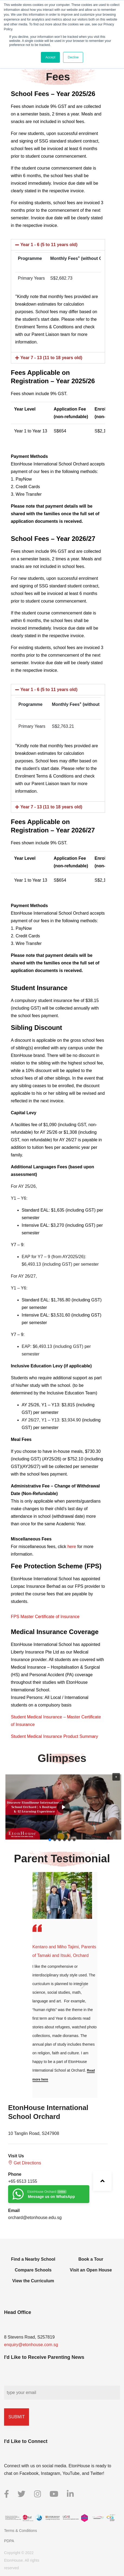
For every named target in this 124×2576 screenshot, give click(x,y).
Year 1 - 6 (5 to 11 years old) (48, 244)
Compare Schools (33, 2270)
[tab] (58, 244)
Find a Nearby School (33, 2259)
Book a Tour (90, 2259)
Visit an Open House (91, 2270)
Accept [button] (50, 57)
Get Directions (24, 2162)
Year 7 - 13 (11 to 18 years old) (51, 357)
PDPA (9, 2541)
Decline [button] (73, 57)
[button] (116, 1777)
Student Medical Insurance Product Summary (55, 1736)
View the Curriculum (33, 2281)
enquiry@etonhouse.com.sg (31, 2344)
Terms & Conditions (20, 2530)
